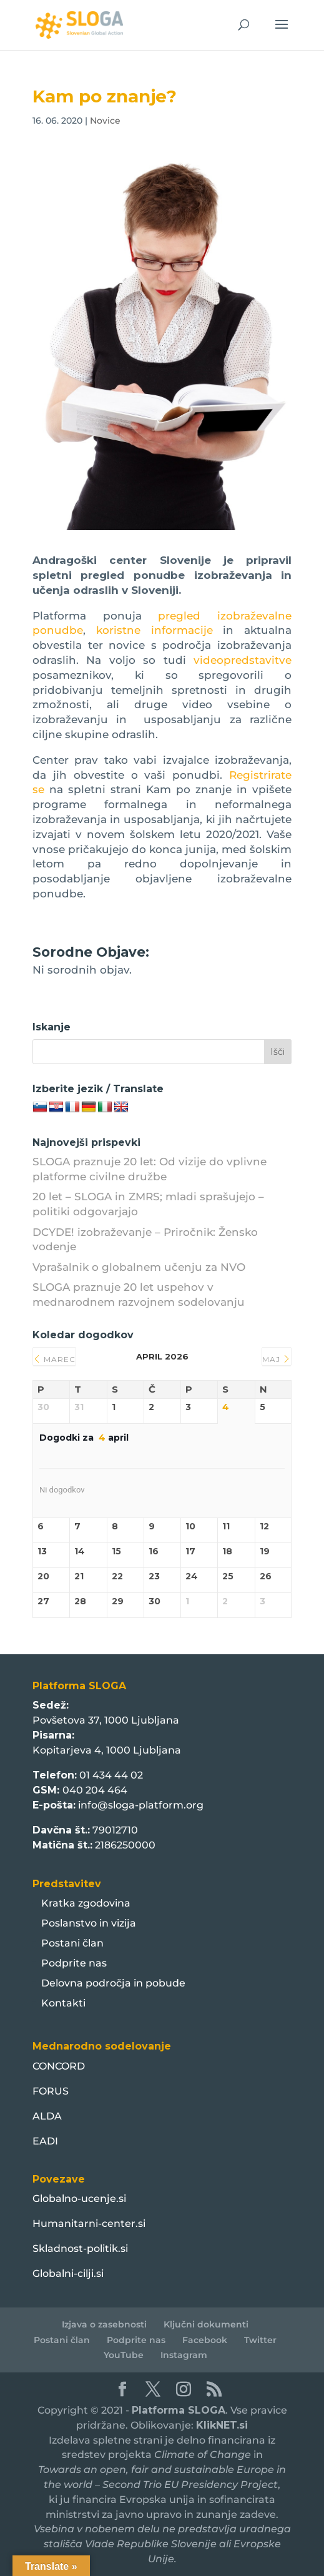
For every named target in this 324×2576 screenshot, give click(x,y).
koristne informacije (154, 630)
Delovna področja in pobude (113, 1983)
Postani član (72, 1943)
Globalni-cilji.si (68, 2273)
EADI (45, 2141)
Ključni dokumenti (206, 2324)
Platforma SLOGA (178, 2410)
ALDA (47, 2116)
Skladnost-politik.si (80, 2248)
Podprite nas (74, 1963)
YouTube (124, 2355)
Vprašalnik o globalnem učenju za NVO (138, 1267)
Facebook (204, 2340)
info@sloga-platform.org (141, 1805)
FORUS (50, 2091)
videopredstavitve (243, 660)
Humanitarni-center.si (88, 2223)
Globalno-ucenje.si (79, 2198)
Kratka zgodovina (85, 1903)
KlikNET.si (222, 2425)
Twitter (260, 2340)
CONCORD (58, 2066)
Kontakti (63, 2003)
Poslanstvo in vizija (88, 1923)
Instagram (183, 2355)
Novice (105, 120)
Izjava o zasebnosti (104, 2324)
